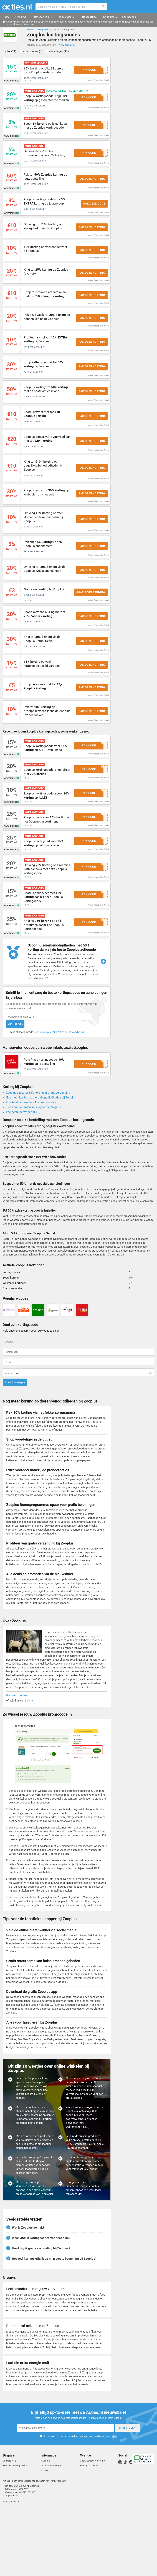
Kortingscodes (43, 29)
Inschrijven (69, 1089)
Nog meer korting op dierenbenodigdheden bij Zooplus (41, 1165)
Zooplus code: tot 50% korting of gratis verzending (38, 1160)
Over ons (45, 2527)
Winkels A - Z (9, 2527)
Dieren (30, 1768)
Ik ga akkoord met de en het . (48, 1097)
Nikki (106, 81)
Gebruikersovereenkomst (48, 1097)
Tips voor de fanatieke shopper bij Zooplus (33, 1175)
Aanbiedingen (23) (70, 53)
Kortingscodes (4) (39, 53)
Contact (45, 2537)
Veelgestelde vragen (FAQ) (23, 1180)
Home (30, 29)
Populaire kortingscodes (15, 2532)
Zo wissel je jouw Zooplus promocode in (31, 1170)
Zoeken (103, 6)
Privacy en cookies (89, 2532)
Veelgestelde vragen (51, 2532)
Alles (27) (14, 53)
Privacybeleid (77, 1097)
